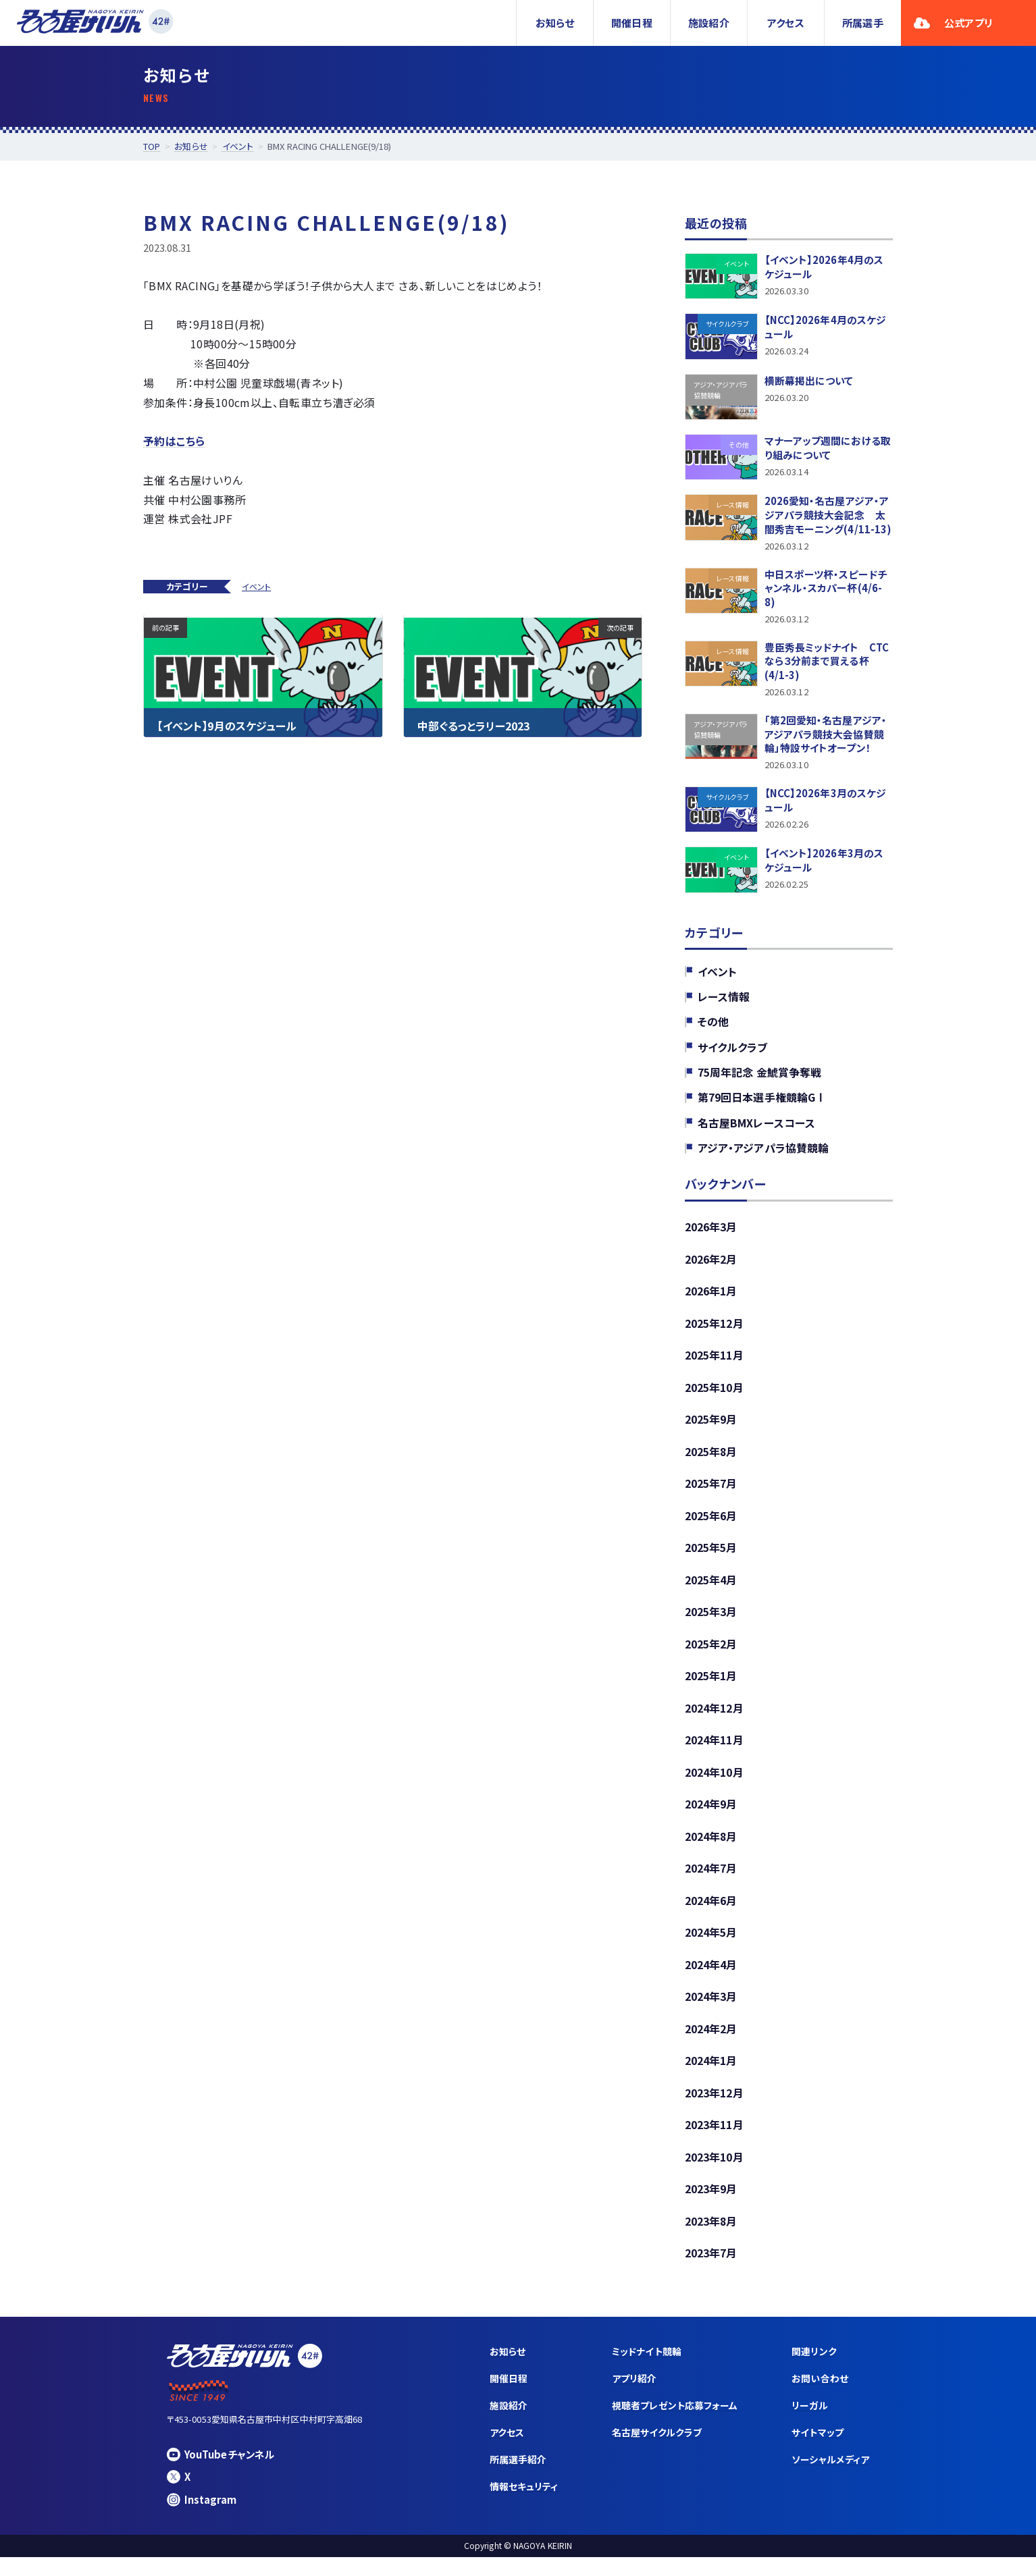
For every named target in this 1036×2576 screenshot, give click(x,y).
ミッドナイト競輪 (647, 2369)
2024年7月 (711, 1882)
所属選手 (862, 23)
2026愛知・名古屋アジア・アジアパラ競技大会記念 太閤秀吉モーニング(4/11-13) (828, 515)
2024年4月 (711, 1979)
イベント (256, 586)
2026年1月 (711, 1299)
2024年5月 (711, 1947)
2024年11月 (714, 1753)
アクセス (785, 23)
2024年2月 (711, 2044)
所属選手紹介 (518, 2478)
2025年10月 (714, 1397)
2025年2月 (711, 1656)
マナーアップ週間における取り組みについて (828, 448)
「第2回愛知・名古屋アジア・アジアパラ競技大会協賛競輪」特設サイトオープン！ (826, 739)
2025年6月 (711, 1526)
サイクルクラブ (733, 1054)
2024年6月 (711, 1914)
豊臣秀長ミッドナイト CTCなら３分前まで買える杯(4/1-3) (827, 665)
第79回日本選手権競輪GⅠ (762, 1104)
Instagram (201, 2518)
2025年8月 (711, 1461)
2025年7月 (711, 1494)
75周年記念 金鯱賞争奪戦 (759, 1079)
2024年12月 (714, 1721)
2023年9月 (711, 2206)
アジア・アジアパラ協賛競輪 (763, 1155)
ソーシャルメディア (830, 2478)
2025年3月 (711, 1623)
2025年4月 (711, 1591)
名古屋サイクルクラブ (657, 2451)
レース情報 (724, 1003)
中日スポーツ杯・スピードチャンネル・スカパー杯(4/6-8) (826, 590)
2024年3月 (711, 2012)
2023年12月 (714, 2109)
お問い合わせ (820, 2396)
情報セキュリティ (524, 2506)
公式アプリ (953, 23)
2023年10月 (714, 2174)
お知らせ (555, 23)
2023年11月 (714, 2141)
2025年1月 (711, 1688)
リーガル (810, 2424)
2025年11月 (714, 1364)
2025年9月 (711, 1429)
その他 (713, 1028)
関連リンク (814, 2369)
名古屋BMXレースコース (756, 1130)
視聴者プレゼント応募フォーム (675, 2424)
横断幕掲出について (809, 381)
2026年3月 (711, 1235)
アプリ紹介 (635, 2396)
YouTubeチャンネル (221, 2472)
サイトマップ (818, 2451)
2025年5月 (711, 1559)
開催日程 (631, 23)
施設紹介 (708, 23)
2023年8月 (711, 2238)
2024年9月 (711, 1817)
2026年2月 (711, 1267)
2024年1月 (711, 2076)
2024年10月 (714, 1785)
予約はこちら (174, 441)
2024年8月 (711, 1850)
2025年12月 (714, 1332)
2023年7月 (711, 2271)
